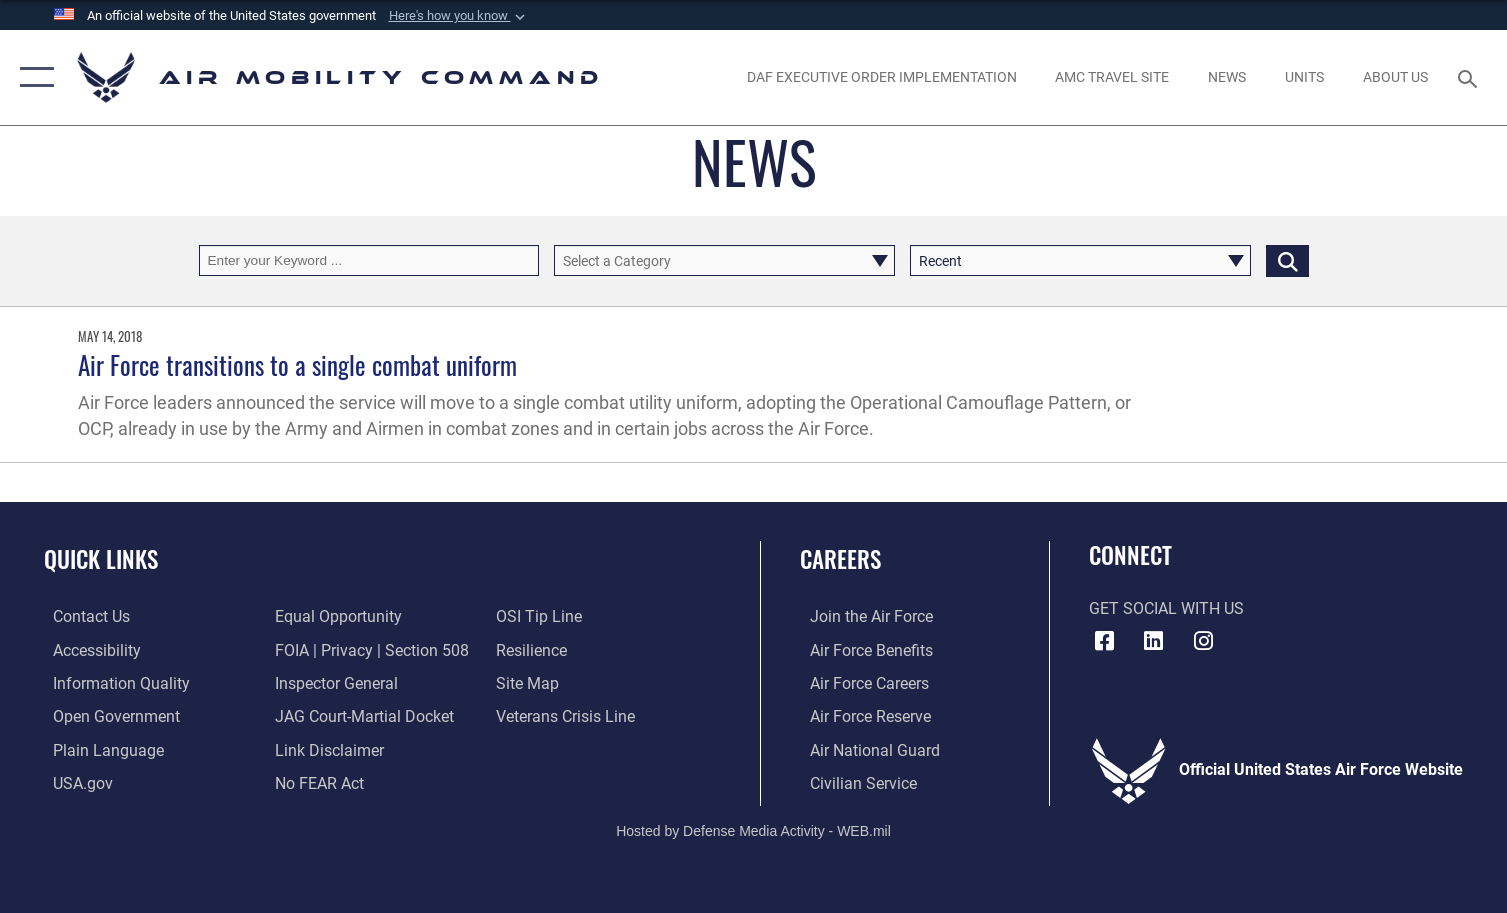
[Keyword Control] (369, 260)
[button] (459, 16)
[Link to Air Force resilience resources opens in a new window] (534, 649)
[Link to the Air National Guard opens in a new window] (865, 748)
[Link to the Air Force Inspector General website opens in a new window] (333, 682)
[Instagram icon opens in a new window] (1203, 641)
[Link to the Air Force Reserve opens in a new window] (860, 715)
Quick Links (101, 558)
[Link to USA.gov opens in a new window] (74, 781)
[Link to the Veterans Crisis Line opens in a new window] (568, 715)
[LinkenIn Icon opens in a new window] (1154, 641)
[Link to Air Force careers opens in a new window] (859, 682)
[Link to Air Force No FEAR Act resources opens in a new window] (316, 781)
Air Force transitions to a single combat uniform (297, 364)
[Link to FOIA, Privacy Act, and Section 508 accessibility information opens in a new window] (369, 649)
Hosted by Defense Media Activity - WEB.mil (753, 829)
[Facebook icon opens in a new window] (1104, 641)
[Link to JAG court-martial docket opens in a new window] (361, 715)
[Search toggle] (1470, 77)
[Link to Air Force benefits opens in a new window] (861, 649)
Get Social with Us (1166, 609)
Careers (840, 558)
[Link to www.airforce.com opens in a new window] (861, 616)
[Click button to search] (1287, 260)
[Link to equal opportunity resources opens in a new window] (335, 616)
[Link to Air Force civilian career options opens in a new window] (853, 781)
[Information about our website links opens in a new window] (326, 748)
